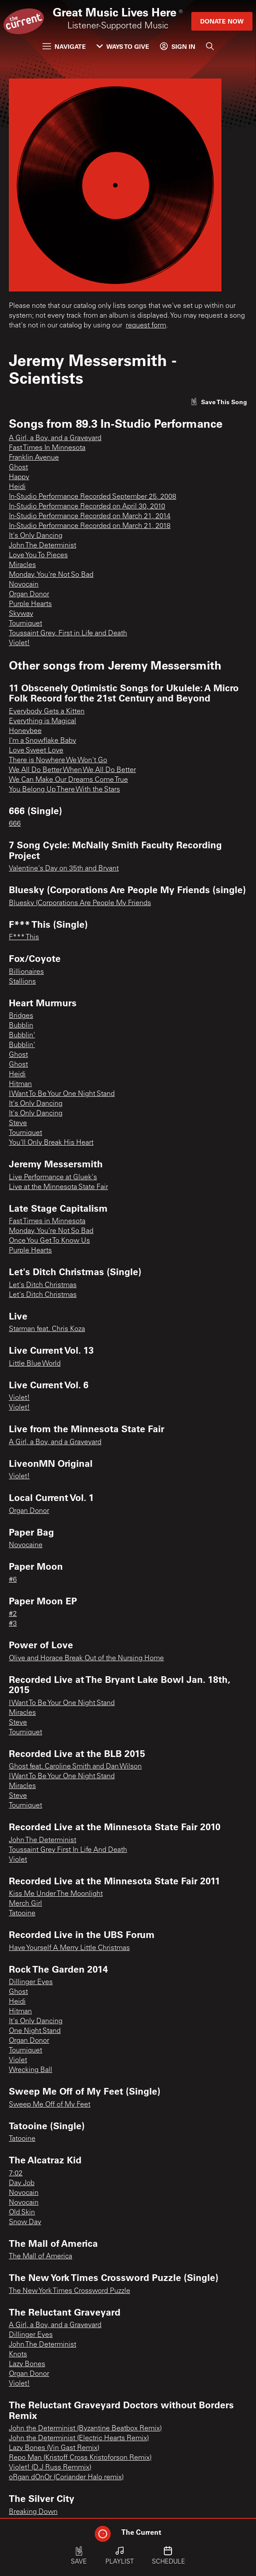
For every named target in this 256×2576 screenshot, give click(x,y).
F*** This (24, 937)
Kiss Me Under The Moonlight (56, 1894)
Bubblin (21, 1025)
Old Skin (22, 2212)
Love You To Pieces (38, 555)
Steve (18, 1123)
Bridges (21, 1016)
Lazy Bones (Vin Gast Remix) (54, 2448)
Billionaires (26, 972)
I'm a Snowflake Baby (42, 740)
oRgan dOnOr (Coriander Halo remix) (66, 2477)
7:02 (16, 2173)
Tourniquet (25, 623)
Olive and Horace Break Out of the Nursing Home (86, 1658)
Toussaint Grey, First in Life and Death (68, 633)
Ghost (18, 467)
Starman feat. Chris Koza (47, 1329)
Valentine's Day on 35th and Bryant (64, 868)
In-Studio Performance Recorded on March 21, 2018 (90, 526)
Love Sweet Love (36, 750)
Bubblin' (22, 1035)
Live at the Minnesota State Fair (58, 1187)
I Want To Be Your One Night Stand (62, 1094)
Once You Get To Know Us (49, 1241)
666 (15, 823)
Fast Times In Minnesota (47, 448)
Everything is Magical (42, 721)
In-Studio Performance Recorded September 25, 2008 (92, 496)
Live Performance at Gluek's (53, 1177)
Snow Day (25, 2222)
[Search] (209, 46)
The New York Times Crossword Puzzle (69, 2291)
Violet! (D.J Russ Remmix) (50, 2467)
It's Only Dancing (35, 536)
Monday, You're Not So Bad (51, 575)
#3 (13, 1623)
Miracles (22, 565)
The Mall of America (40, 2256)
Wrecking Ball (30, 2070)
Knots (18, 2354)
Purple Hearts (30, 604)
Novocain (24, 584)
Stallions (22, 981)
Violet (18, 1859)
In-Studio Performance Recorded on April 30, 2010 (87, 506)
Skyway (21, 614)
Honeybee (25, 731)
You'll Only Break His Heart (51, 1142)
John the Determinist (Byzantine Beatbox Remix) (85, 2428)
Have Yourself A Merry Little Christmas (69, 1948)
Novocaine (26, 1545)
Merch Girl (25, 1903)
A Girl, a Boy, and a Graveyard (55, 438)
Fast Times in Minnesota (47, 1221)
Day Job (22, 2183)
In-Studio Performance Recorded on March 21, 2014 (90, 516)
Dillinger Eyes (31, 1982)
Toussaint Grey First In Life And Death (68, 1850)
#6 (13, 1579)
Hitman (20, 1084)
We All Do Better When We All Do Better (72, 770)
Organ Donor (29, 594)
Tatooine (22, 1913)
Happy (19, 477)
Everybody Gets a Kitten (47, 711)
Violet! (19, 643)
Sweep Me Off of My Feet (49, 2104)
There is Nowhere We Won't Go (58, 760)
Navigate (64, 46)
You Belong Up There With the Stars (64, 789)
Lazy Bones (27, 2364)
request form (146, 325)
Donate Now (222, 21)
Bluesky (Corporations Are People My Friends (80, 903)
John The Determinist (42, 545)
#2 (13, 1614)
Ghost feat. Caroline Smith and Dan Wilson (75, 1766)
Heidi (17, 487)
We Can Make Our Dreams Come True (68, 780)
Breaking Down (33, 2512)
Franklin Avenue (34, 457)
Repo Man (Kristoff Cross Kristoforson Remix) (80, 2458)
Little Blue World (35, 1363)
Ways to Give (123, 46)
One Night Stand (35, 2031)
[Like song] (218, 401)
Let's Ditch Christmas (43, 1285)
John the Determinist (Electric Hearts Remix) (79, 2438)
